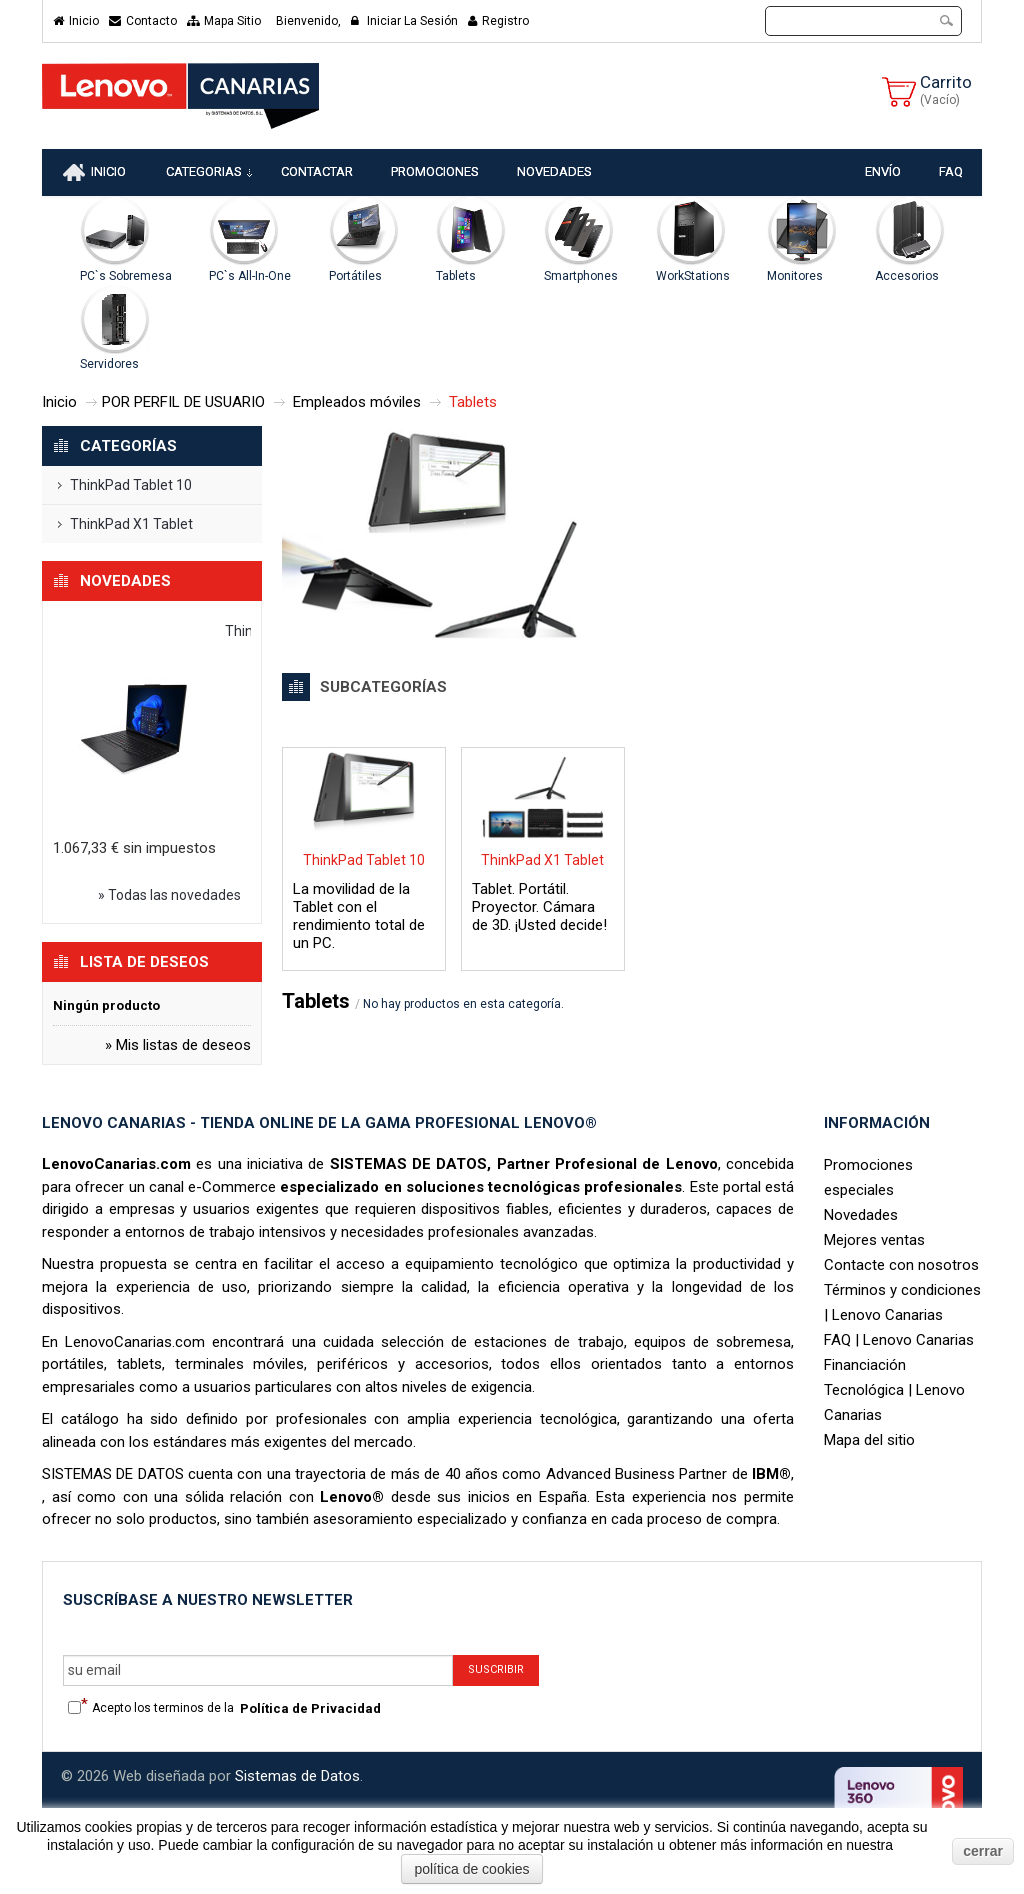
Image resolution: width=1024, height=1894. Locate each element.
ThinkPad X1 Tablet (131, 527)
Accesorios (907, 279)
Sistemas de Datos (297, 1779)
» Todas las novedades (169, 898)
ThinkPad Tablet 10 (131, 488)
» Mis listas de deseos (178, 1048)
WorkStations (693, 279)
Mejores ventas (874, 1243)
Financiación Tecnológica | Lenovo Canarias (894, 1393)
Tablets (456, 279)
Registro (498, 21)
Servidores (109, 367)
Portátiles (355, 279)
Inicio (76, 21)
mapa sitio (224, 21)
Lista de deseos (144, 965)
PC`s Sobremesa (126, 279)
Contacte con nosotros (901, 1268)
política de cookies (471, 1869)
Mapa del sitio (869, 1443)
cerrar (983, 1851)
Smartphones (581, 279)
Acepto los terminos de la (236, 1711)
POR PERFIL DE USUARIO (183, 405)
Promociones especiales (868, 1180)
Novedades (125, 584)
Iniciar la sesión (404, 21)
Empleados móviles (357, 405)
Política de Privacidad (310, 1711)
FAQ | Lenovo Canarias (899, 1343)
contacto (143, 21)
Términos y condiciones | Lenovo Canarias (902, 1305)
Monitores (795, 279)
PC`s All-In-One (250, 279)
